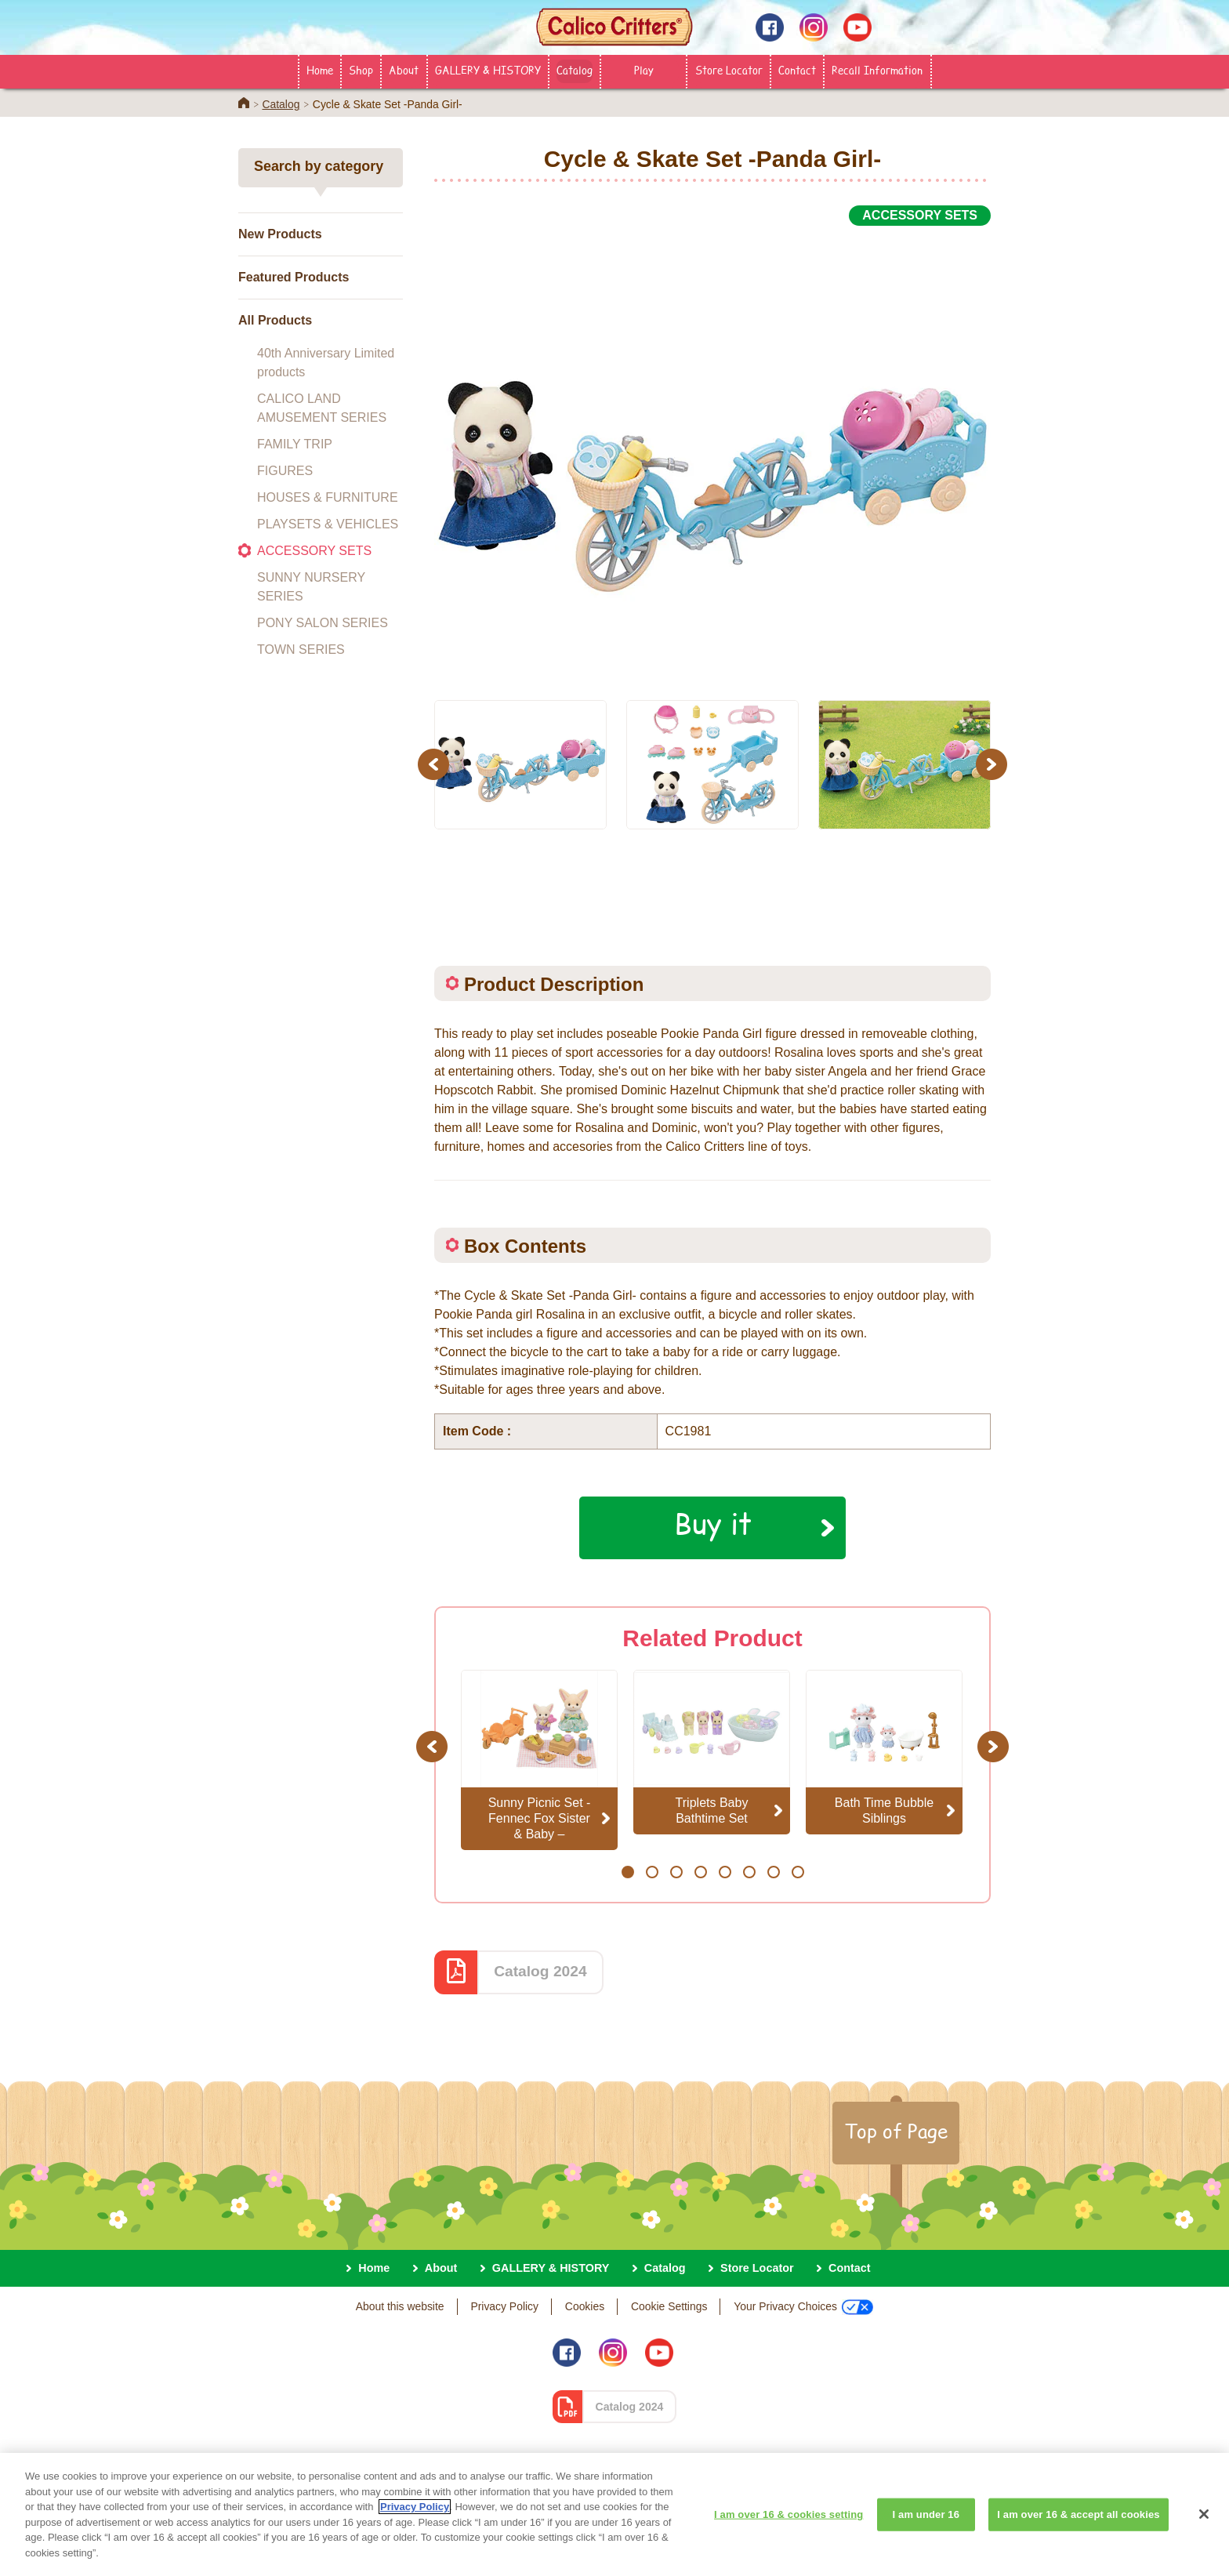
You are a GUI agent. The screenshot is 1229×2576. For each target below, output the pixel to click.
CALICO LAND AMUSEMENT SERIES (321, 408)
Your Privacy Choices (803, 2307)
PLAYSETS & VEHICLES (327, 524)
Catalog (574, 70)
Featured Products (293, 277)
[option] (712, 453)
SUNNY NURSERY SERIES (311, 587)
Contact (797, 70)
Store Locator (729, 70)
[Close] (1204, 2526)
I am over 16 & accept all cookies (1078, 2526)
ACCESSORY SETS (314, 550)
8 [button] (797, 1872)
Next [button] (993, 764)
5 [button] (724, 1872)
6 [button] (749, 1872)
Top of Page (896, 2130)
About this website (400, 2306)
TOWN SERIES (301, 649)
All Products (275, 320)
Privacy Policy (504, 2306)
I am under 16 (926, 2526)
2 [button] (652, 1872)
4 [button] (700, 1872)
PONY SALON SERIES (322, 622)
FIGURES (285, 470)
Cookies (584, 2306)
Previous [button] (435, 764)
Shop (361, 70)
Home (319, 70)
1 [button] (627, 1872)
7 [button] (773, 1872)
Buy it (713, 1523)
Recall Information (877, 70)
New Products (280, 234)
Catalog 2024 (540, 1971)
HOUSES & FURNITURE (327, 497)
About (404, 70)
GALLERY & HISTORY (488, 70)
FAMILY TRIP (294, 444)
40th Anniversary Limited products (325, 362)
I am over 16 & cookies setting (788, 2526)
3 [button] (676, 1872)
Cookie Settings (669, 2306)
